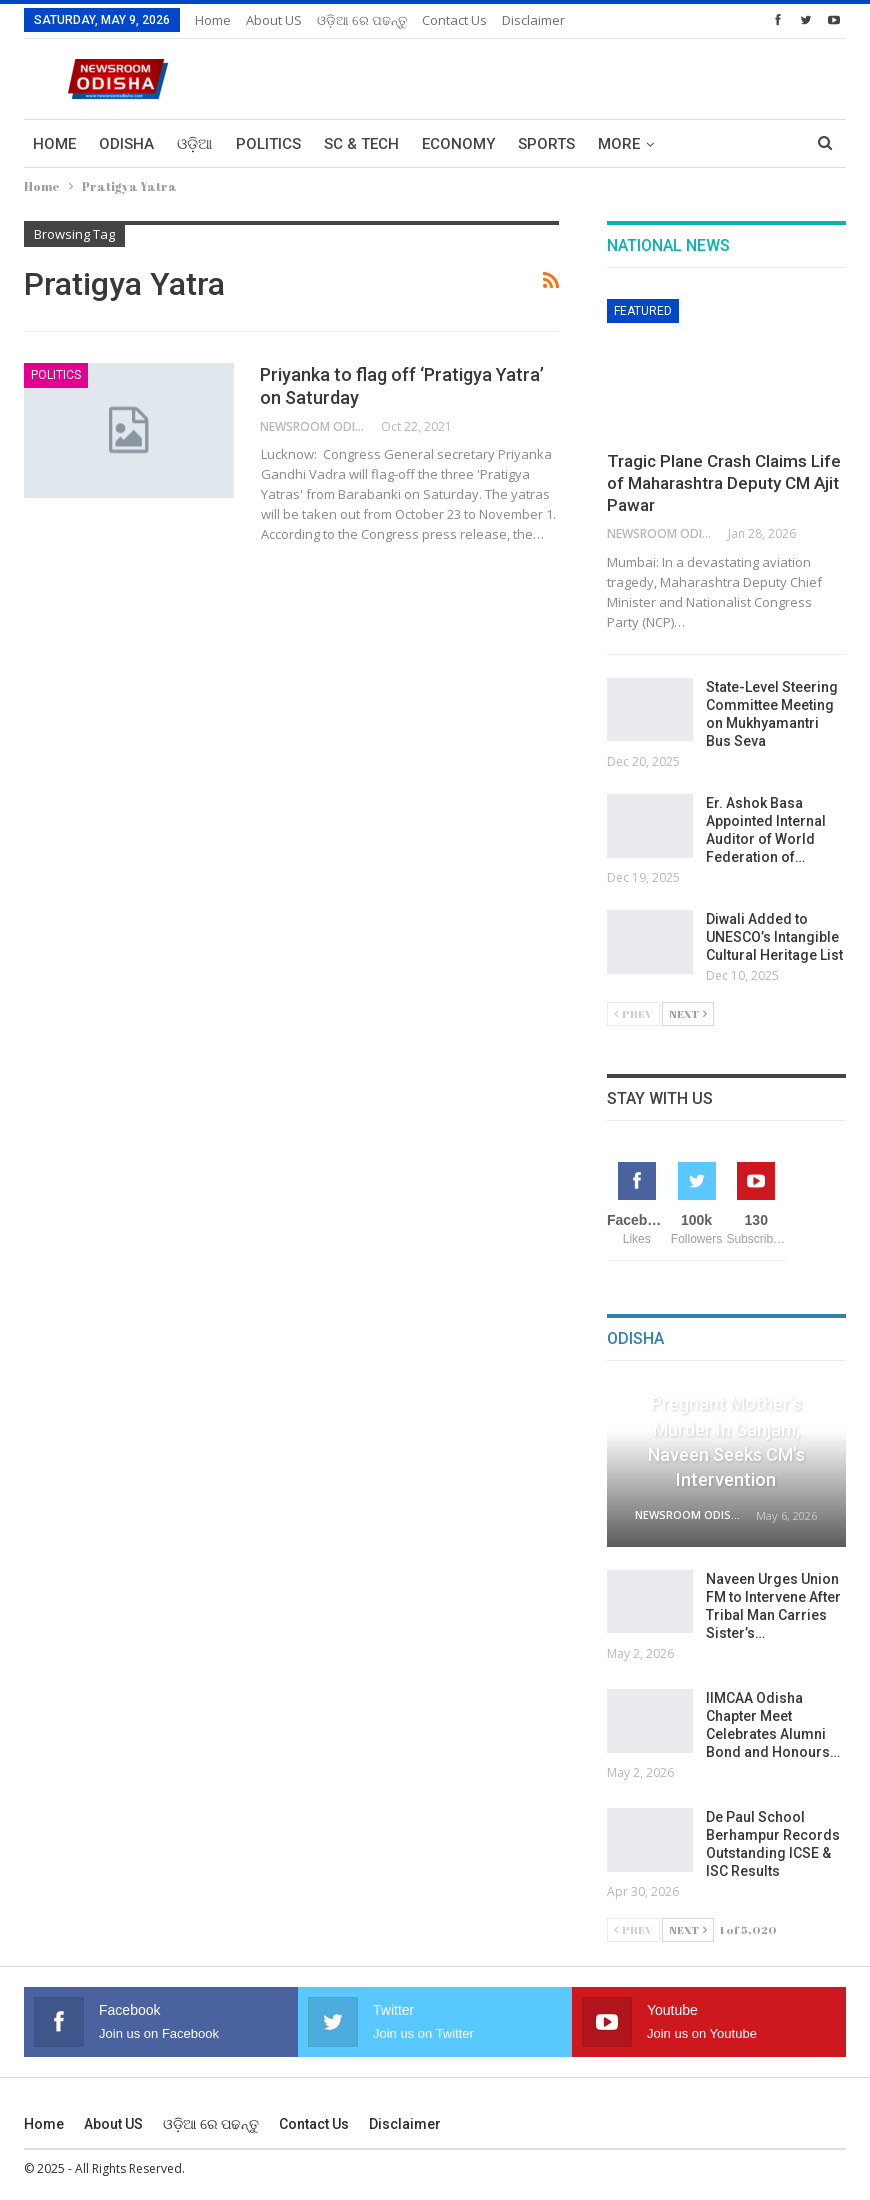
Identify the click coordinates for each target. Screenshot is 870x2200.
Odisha (126, 144)
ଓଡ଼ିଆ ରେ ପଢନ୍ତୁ (362, 20)
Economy (458, 144)
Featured (643, 311)
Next (688, 1013)
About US (274, 20)
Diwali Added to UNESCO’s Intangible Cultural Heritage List (776, 937)
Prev (633, 1013)
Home (213, 20)
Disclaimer (533, 20)
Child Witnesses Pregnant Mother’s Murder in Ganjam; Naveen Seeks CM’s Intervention (726, 1429)
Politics (268, 144)
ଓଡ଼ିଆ (195, 144)
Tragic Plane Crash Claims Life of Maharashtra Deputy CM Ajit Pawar (724, 483)
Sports (546, 144)
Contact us (454, 20)
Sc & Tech (361, 144)
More (619, 144)
